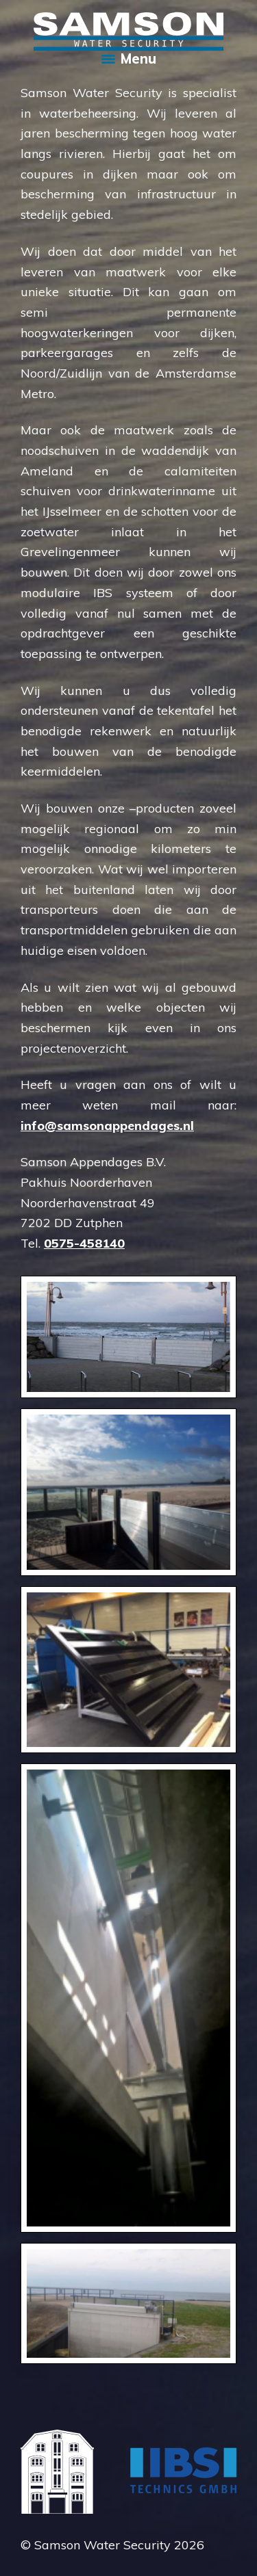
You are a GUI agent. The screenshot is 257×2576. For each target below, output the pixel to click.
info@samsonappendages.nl (107, 1125)
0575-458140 (84, 1243)
